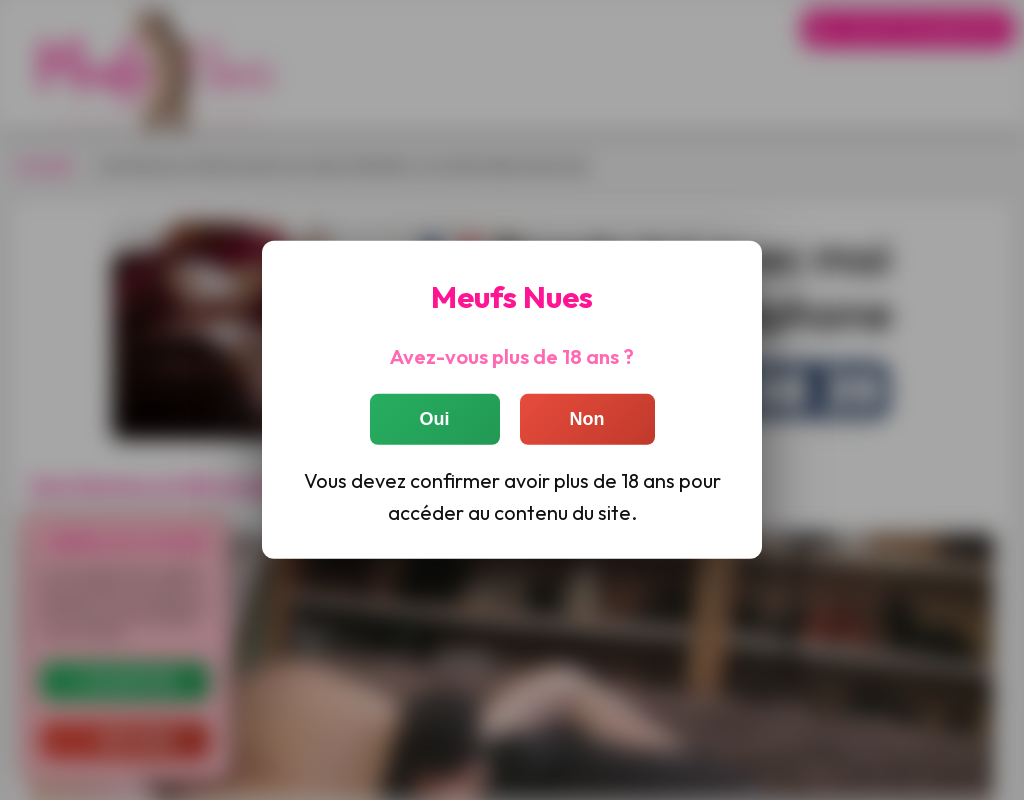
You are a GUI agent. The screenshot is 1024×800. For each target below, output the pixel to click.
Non (587, 418)
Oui (435, 418)
